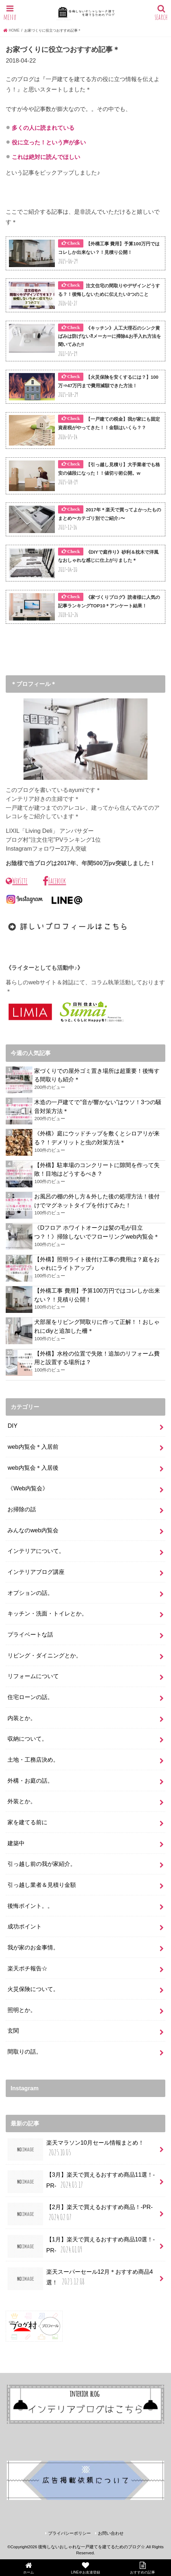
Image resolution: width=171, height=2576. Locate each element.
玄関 (13, 2030)
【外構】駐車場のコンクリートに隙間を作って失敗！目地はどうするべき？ (97, 1169)
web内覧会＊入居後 (32, 1467)
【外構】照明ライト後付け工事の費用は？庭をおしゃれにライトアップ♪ (97, 1263)
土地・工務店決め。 (33, 1759)
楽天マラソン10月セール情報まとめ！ (75, 2149)
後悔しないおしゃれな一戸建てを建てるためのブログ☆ (91, 2547)
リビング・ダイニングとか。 (44, 1655)
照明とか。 (21, 2010)
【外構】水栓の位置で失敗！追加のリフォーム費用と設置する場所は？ (97, 1358)
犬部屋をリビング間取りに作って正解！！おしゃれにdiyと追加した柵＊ (97, 1326)
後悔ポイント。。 (30, 1905)
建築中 (16, 1843)
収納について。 (27, 1738)
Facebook (54, 880)
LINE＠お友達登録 (85, 2568)
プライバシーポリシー (69, 2533)
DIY (12, 1425)
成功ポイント (24, 1926)
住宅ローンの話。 (30, 1697)
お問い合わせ (111, 2533)
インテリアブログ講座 (35, 1572)
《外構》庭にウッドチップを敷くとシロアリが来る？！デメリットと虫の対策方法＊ (97, 1137)
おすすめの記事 (142, 2568)
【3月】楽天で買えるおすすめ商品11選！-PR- (81, 2181)
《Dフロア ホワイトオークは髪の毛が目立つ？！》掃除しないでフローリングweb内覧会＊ (96, 1232)
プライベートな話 (30, 1634)
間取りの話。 (24, 2051)
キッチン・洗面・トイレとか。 (47, 1613)
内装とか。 (21, 1718)
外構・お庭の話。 (30, 1780)
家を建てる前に (27, 1822)
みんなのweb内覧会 (32, 1530)
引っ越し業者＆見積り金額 (41, 1885)
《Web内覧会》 (27, 1488)
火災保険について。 (33, 1989)
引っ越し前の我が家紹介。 (41, 1864)
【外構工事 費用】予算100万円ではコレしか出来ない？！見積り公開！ (97, 1295)
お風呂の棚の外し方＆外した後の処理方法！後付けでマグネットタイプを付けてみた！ (97, 1200)
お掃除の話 (21, 1509)
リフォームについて (33, 1676)
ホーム (28, 2568)
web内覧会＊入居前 (32, 1446)
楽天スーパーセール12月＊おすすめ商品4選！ (80, 2278)
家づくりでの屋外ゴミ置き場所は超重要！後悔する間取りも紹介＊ (97, 1075)
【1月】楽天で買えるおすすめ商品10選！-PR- (81, 2246)
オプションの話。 (30, 1593)
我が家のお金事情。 (33, 1947)
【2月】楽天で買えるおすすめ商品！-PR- (79, 2214)
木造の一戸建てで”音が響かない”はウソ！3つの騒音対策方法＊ (97, 1106)
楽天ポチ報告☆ (27, 1968)
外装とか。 (21, 1801)
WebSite (16, 880)
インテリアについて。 (35, 1551)
